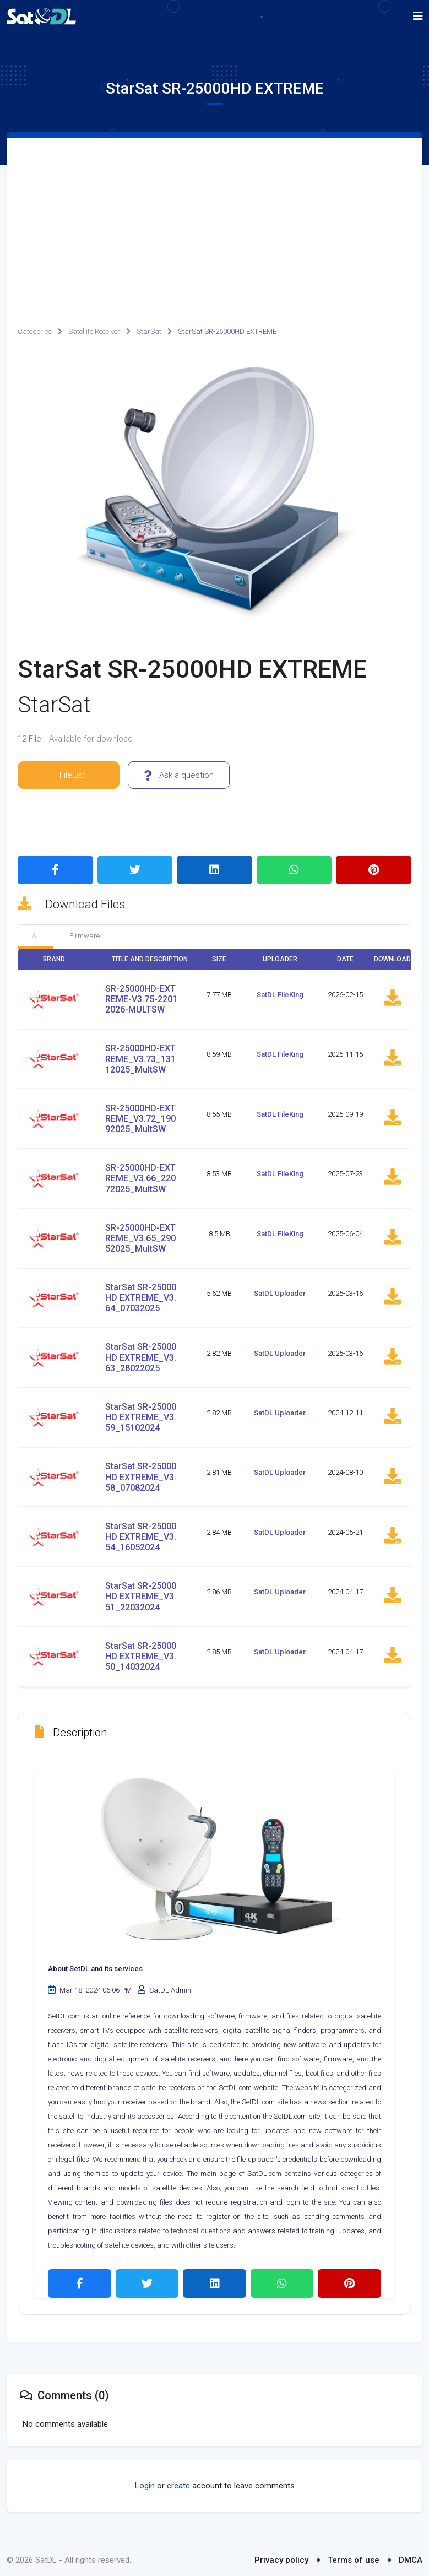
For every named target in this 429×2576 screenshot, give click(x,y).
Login (145, 2482)
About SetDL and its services (95, 1965)
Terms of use (353, 2556)
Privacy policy (281, 2556)
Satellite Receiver (94, 331)
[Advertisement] (214, 220)
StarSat (149, 331)
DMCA (410, 2556)
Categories (35, 331)
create (178, 2482)
